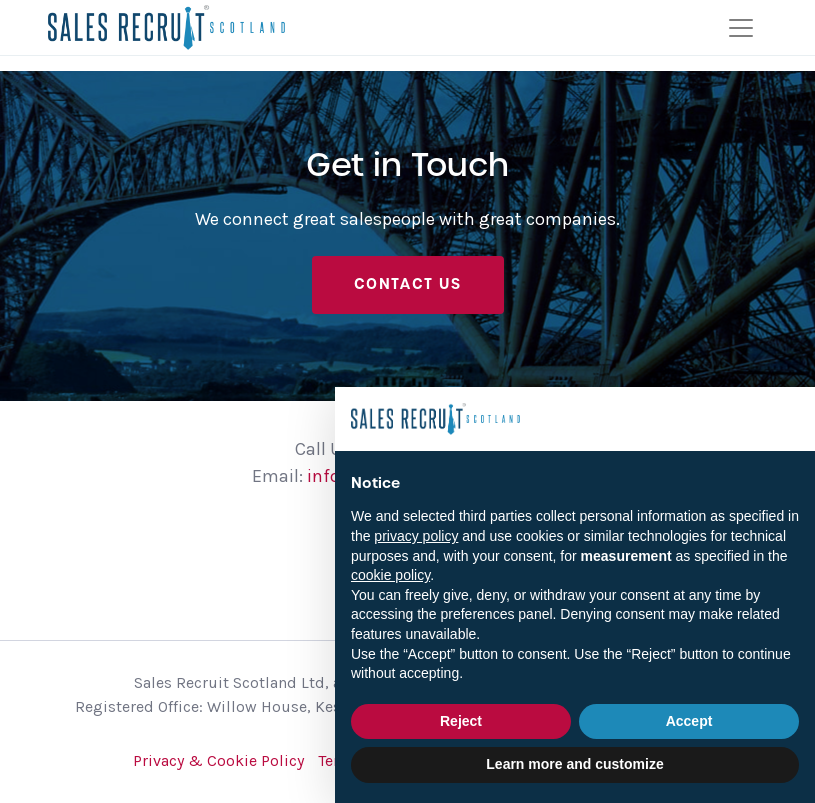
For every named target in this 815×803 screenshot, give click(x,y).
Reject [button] (461, 721)
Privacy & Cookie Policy (218, 760)
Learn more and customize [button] (574, 764)
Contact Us (408, 284)
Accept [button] (689, 721)
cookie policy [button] (390, 575)
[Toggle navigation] (741, 28)
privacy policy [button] (416, 536)
